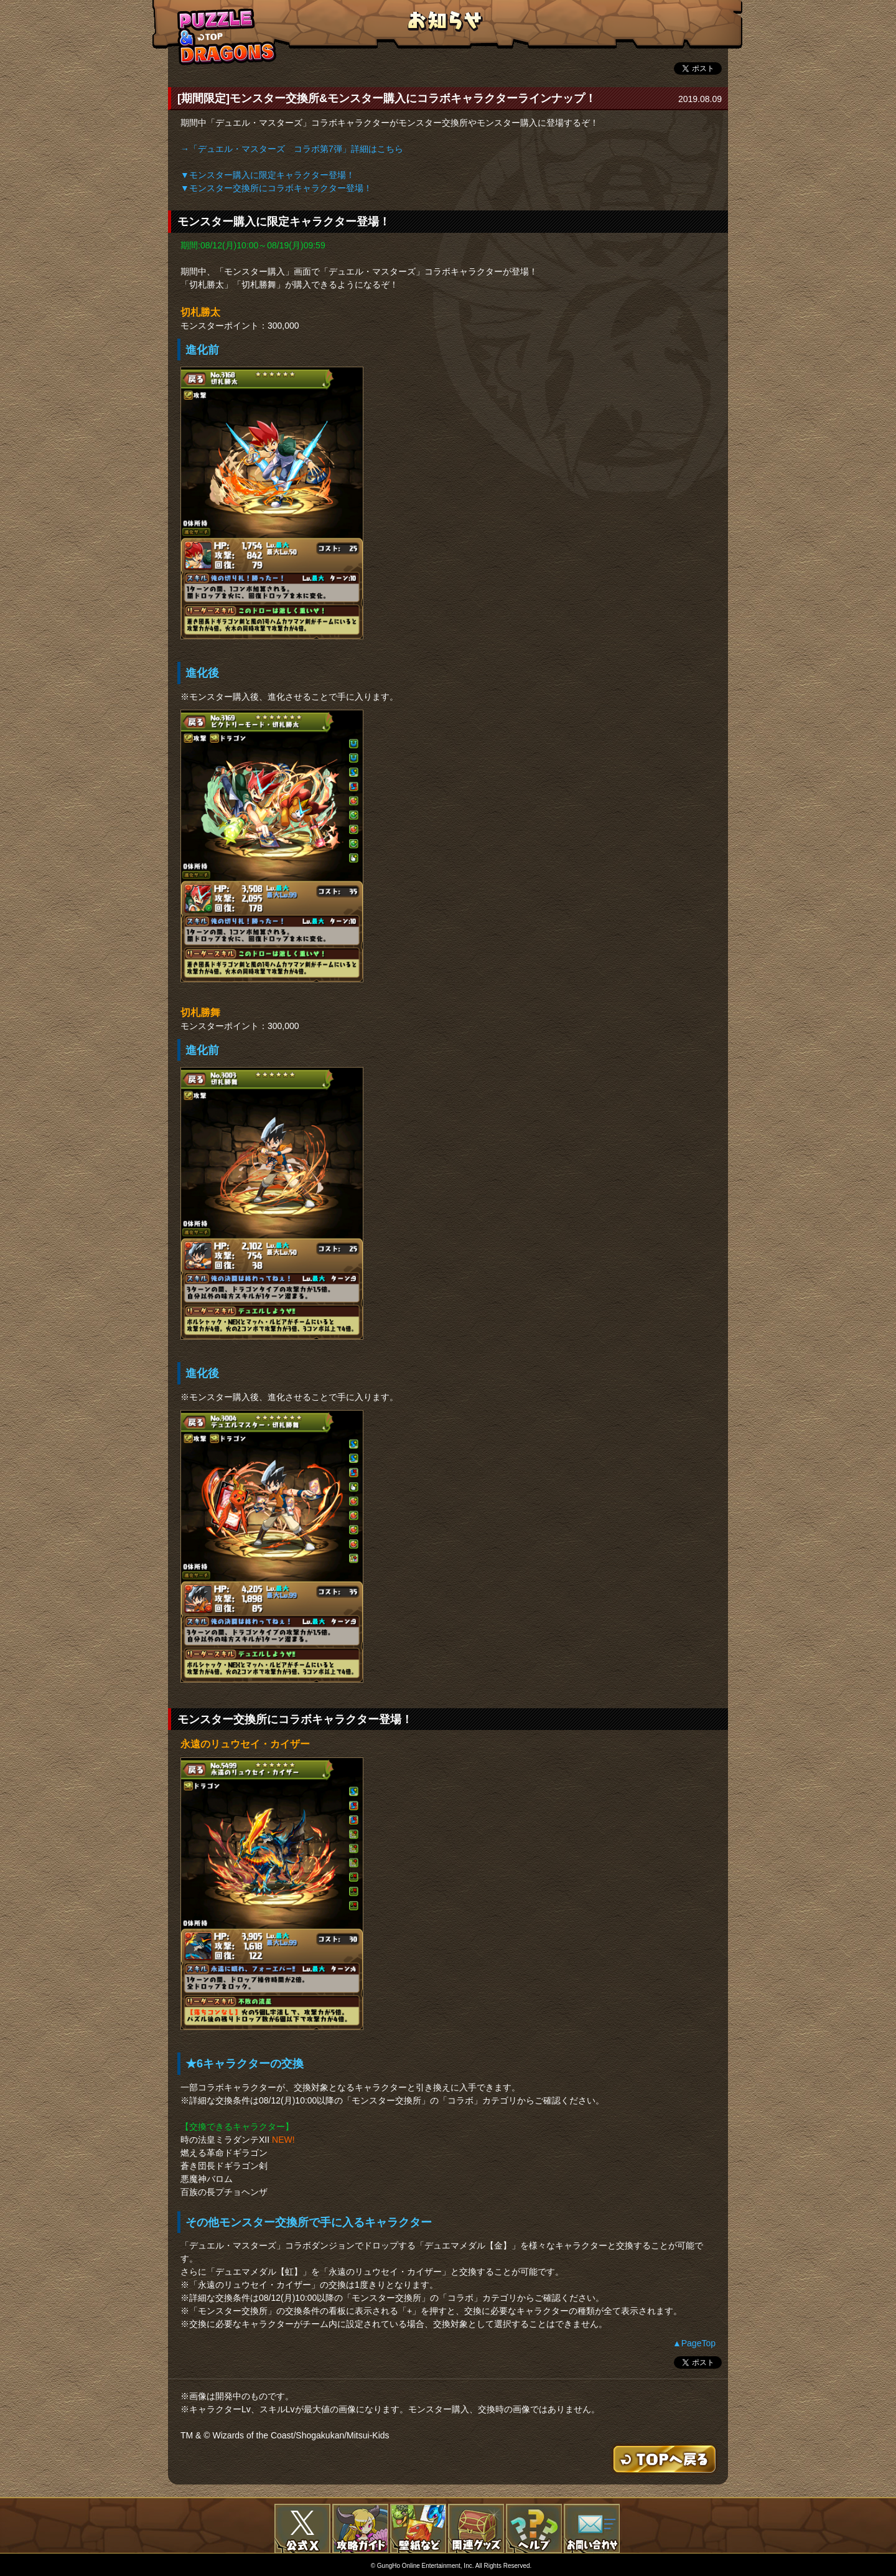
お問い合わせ (592, 2529)
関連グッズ (476, 2529)
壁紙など (418, 2529)
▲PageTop (694, 2343)
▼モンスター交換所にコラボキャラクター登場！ (276, 188)
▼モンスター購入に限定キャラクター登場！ (267, 175)
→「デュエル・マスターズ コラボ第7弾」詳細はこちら (291, 149)
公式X (302, 2529)
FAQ (534, 2529)
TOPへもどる (227, 36)
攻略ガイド (360, 2529)
